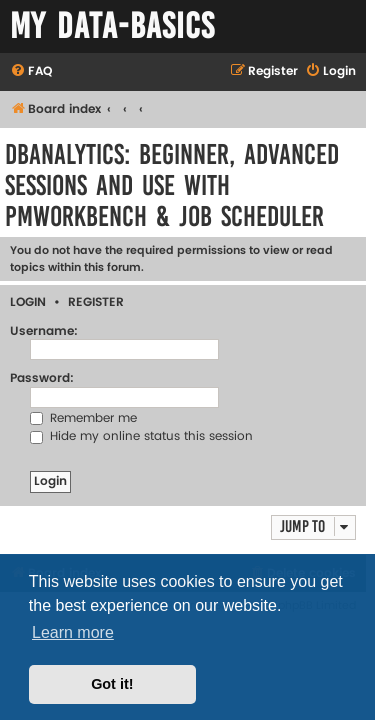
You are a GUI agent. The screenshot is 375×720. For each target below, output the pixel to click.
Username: (44, 331)
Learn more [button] (73, 632)
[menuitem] (31, 72)
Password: (42, 378)
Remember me (83, 418)
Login (28, 302)
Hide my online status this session (141, 436)
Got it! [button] (112, 684)
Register (96, 302)
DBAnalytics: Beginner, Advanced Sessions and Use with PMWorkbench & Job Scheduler (172, 185)
